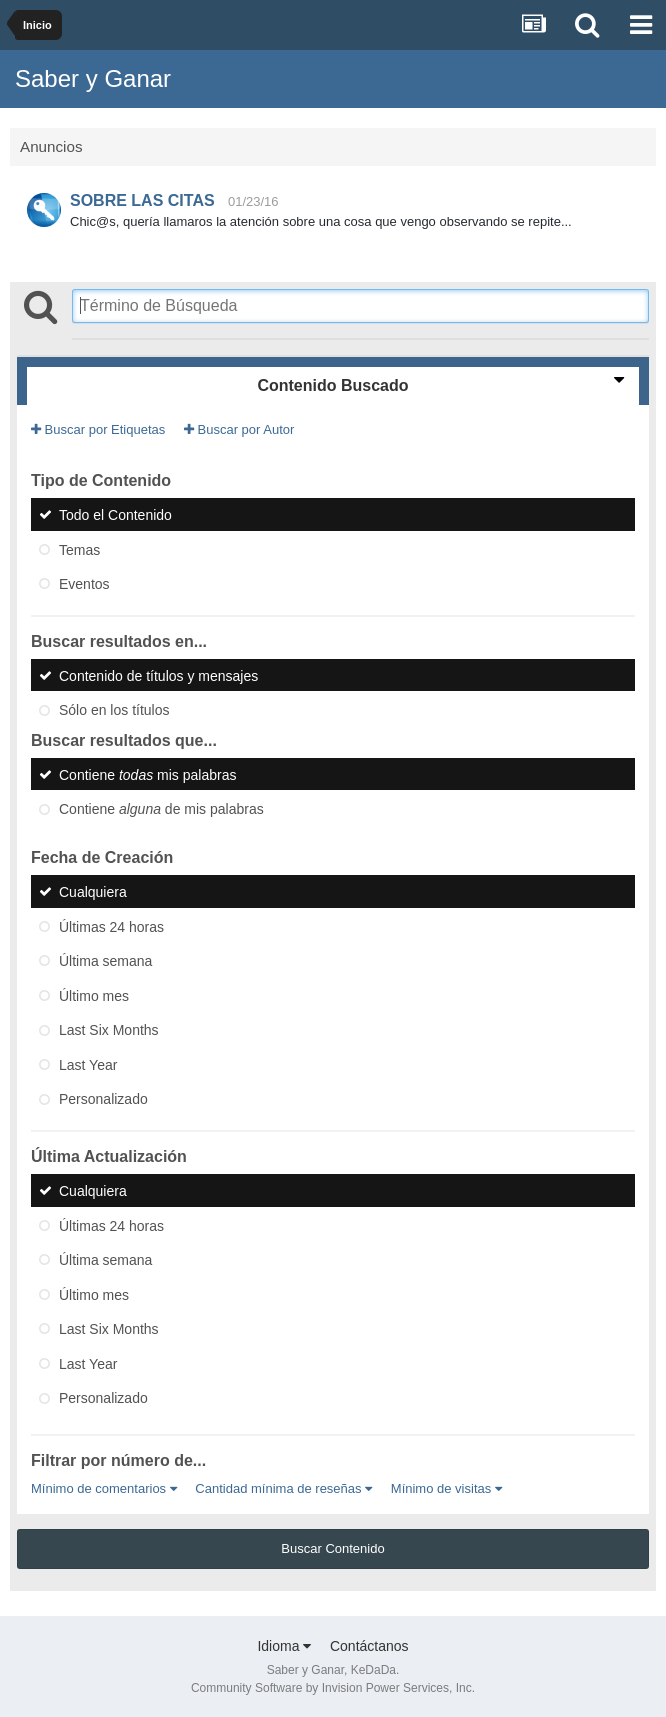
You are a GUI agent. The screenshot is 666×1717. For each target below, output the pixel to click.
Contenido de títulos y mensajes (158, 675)
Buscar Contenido (332, 1548)
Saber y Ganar (93, 78)
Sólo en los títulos (114, 710)
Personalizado (103, 1099)
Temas (79, 549)
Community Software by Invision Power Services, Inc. (333, 1688)
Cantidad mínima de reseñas (283, 1488)
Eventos (84, 584)
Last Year (88, 1064)
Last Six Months (109, 1030)
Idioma (284, 1646)
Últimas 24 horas (111, 926)
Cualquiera (93, 892)
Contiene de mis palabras (161, 809)
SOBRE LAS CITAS (142, 200)
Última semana (105, 961)
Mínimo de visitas (446, 1488)
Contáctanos (369, 1646)
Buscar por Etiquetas (98, 429)
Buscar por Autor (239, 429)
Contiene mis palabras (147, 774)
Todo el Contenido (115, 515)
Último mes (94, 995)
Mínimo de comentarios (104, 1488)
